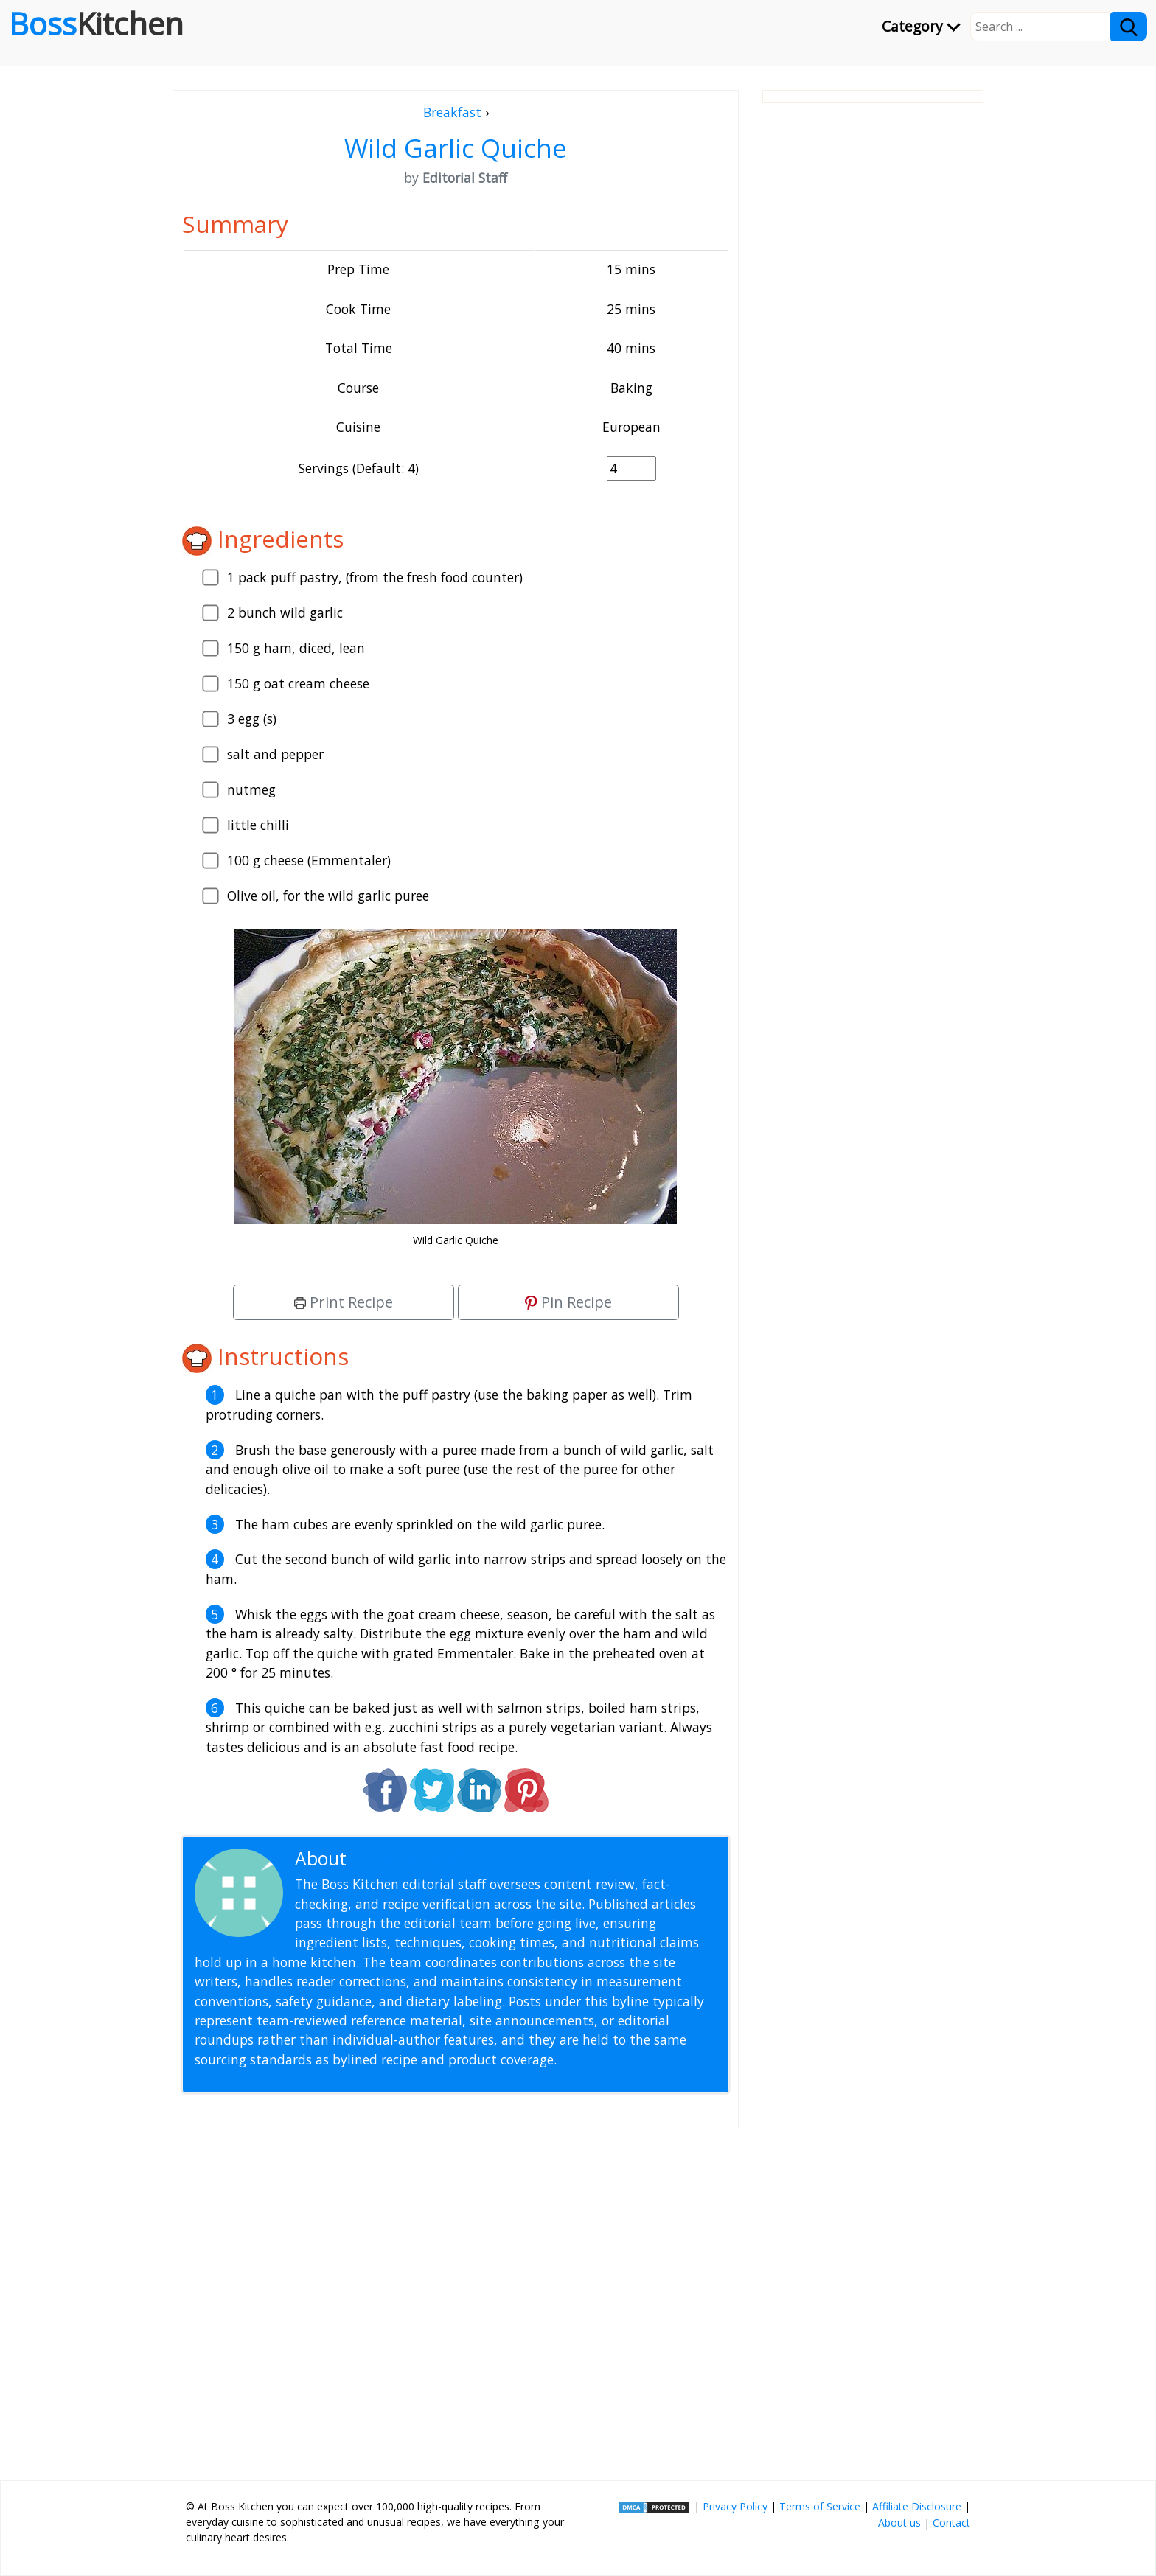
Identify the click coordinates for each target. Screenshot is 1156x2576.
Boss (96, 23)
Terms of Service (819, 2506)
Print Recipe (343, 1302)
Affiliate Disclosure (916, 2506)
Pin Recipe (568, 1302)
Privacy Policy (735, 2506)
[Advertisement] (456, 2298)
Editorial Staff (408, 1858)
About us (899, 2523)
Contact (951, 2523)
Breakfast (452, 112)
